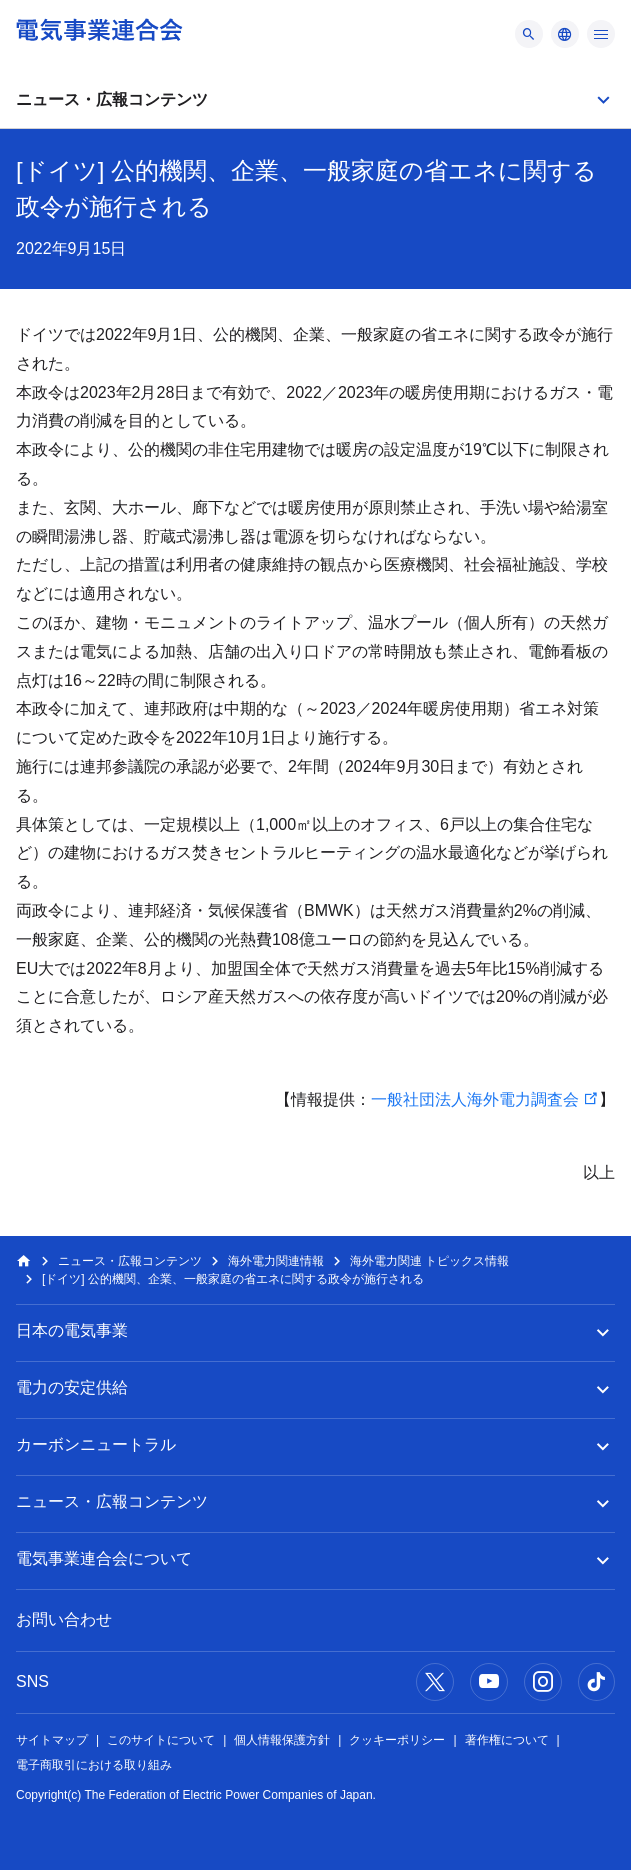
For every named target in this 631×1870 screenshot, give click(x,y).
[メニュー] (529, 34)
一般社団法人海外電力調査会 (475, 1099)
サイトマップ (52, 1740)
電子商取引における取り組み (94, 1765)
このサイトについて (161, 1740)
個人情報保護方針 (282, 1740)
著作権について (507, 1740)
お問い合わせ (64, 1619)
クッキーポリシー (397, 1740)
